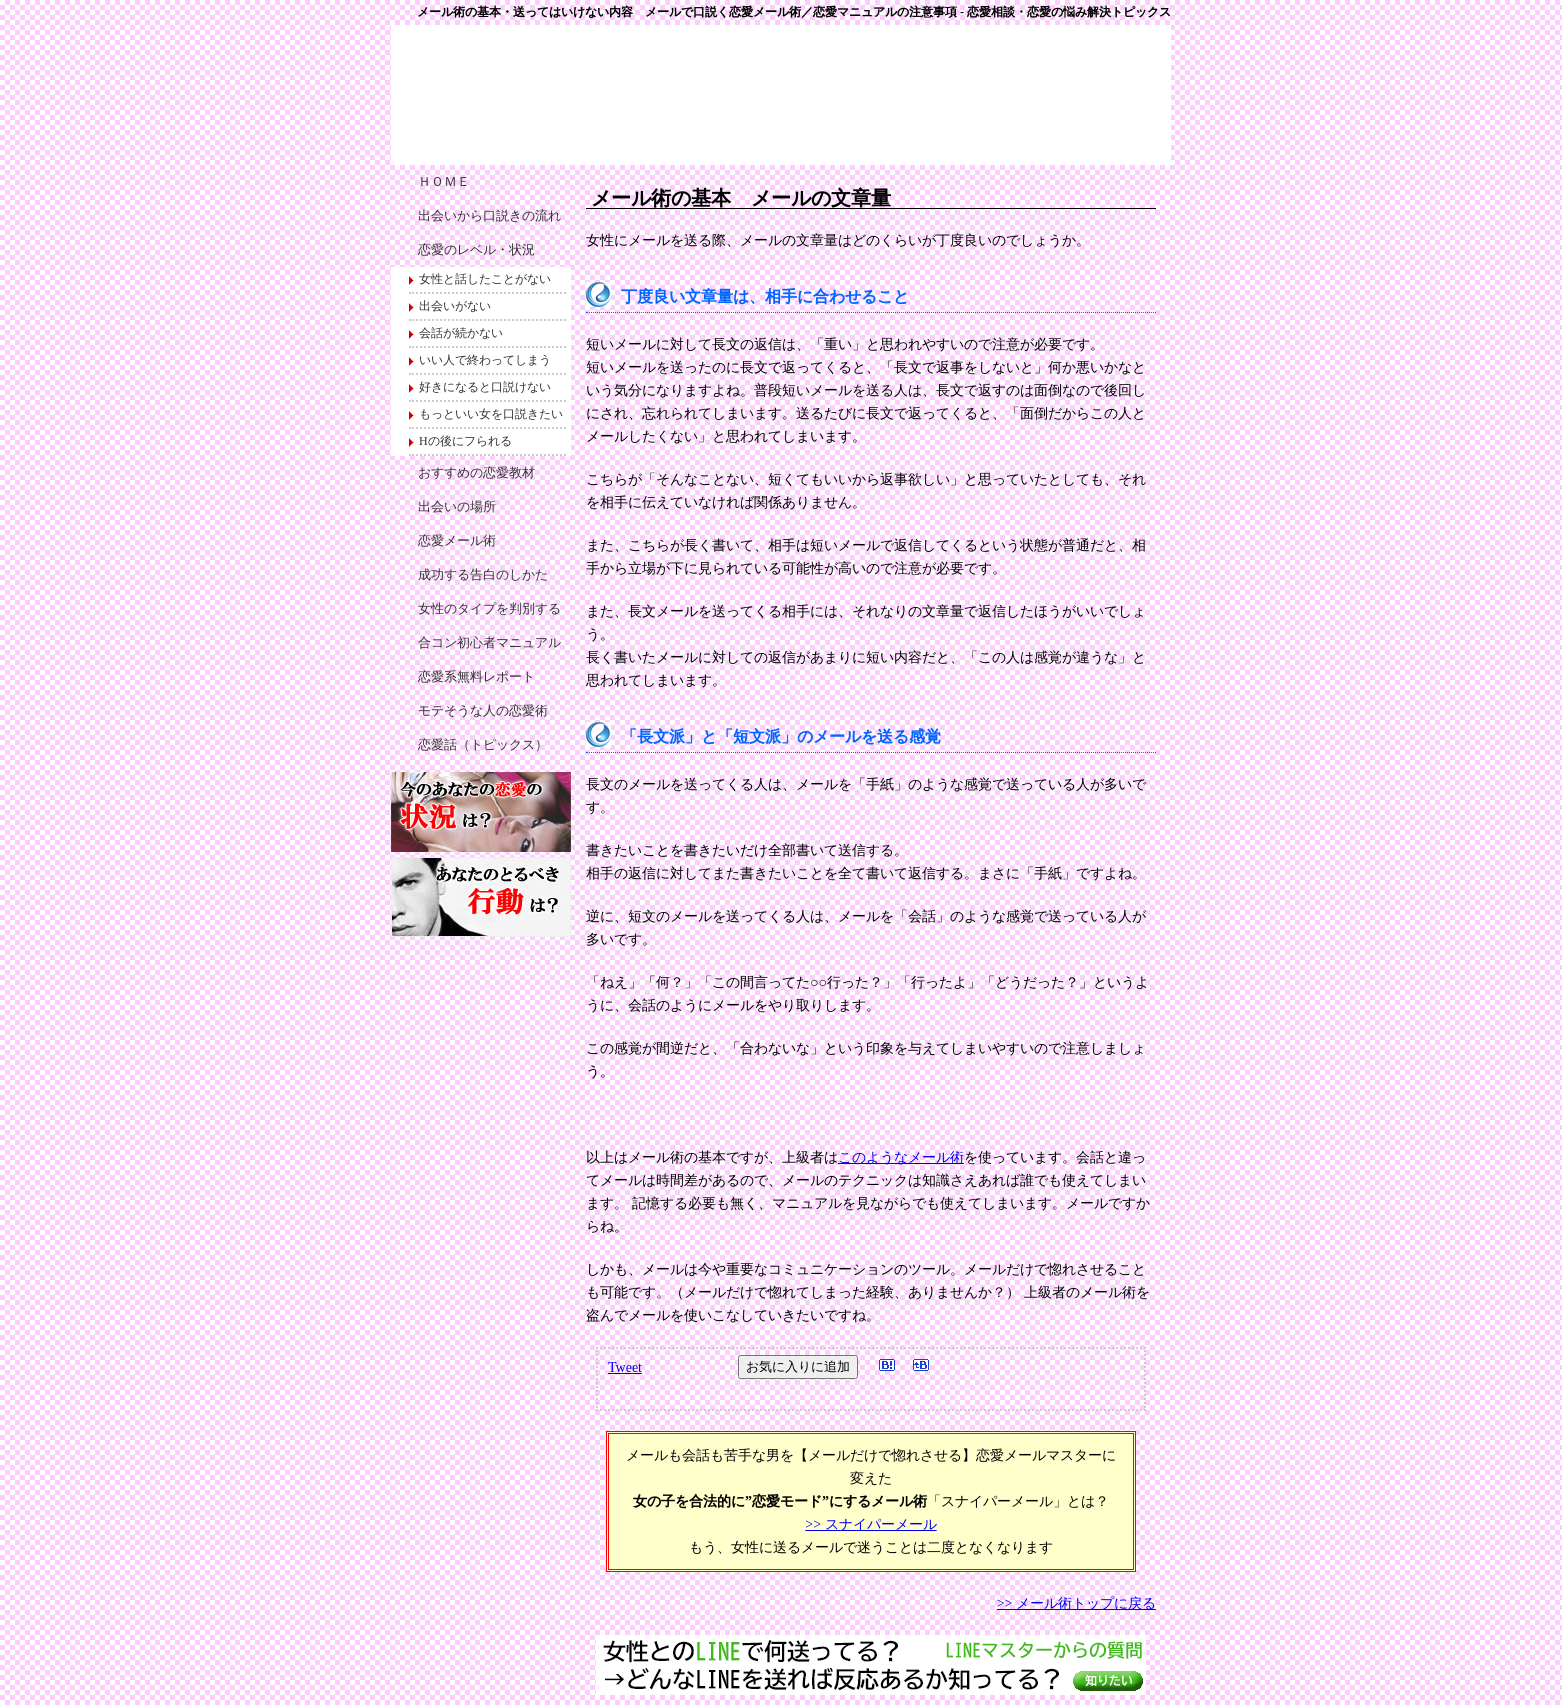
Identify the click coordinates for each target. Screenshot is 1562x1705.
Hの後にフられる (465, 441)
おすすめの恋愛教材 (476, 472)
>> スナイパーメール (870, 1524)
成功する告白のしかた (483, 574)
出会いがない (455, 306)
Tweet (625, 1367)
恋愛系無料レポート (476, 676)
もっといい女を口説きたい (491, 414)
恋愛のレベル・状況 (476, 249)
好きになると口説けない (485, 387)
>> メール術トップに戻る (1076, 1603)
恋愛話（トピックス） (483, 744)
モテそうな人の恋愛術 (483, 710)
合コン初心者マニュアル (489, 642)
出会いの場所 (457, 506)
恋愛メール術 (457, 540)
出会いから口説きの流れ (489, 215)
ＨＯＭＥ (444, 181)
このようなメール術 (901, 1157)
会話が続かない (461, 333)
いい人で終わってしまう (485, 360)
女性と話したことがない (485, 279)
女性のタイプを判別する (489, 608)
